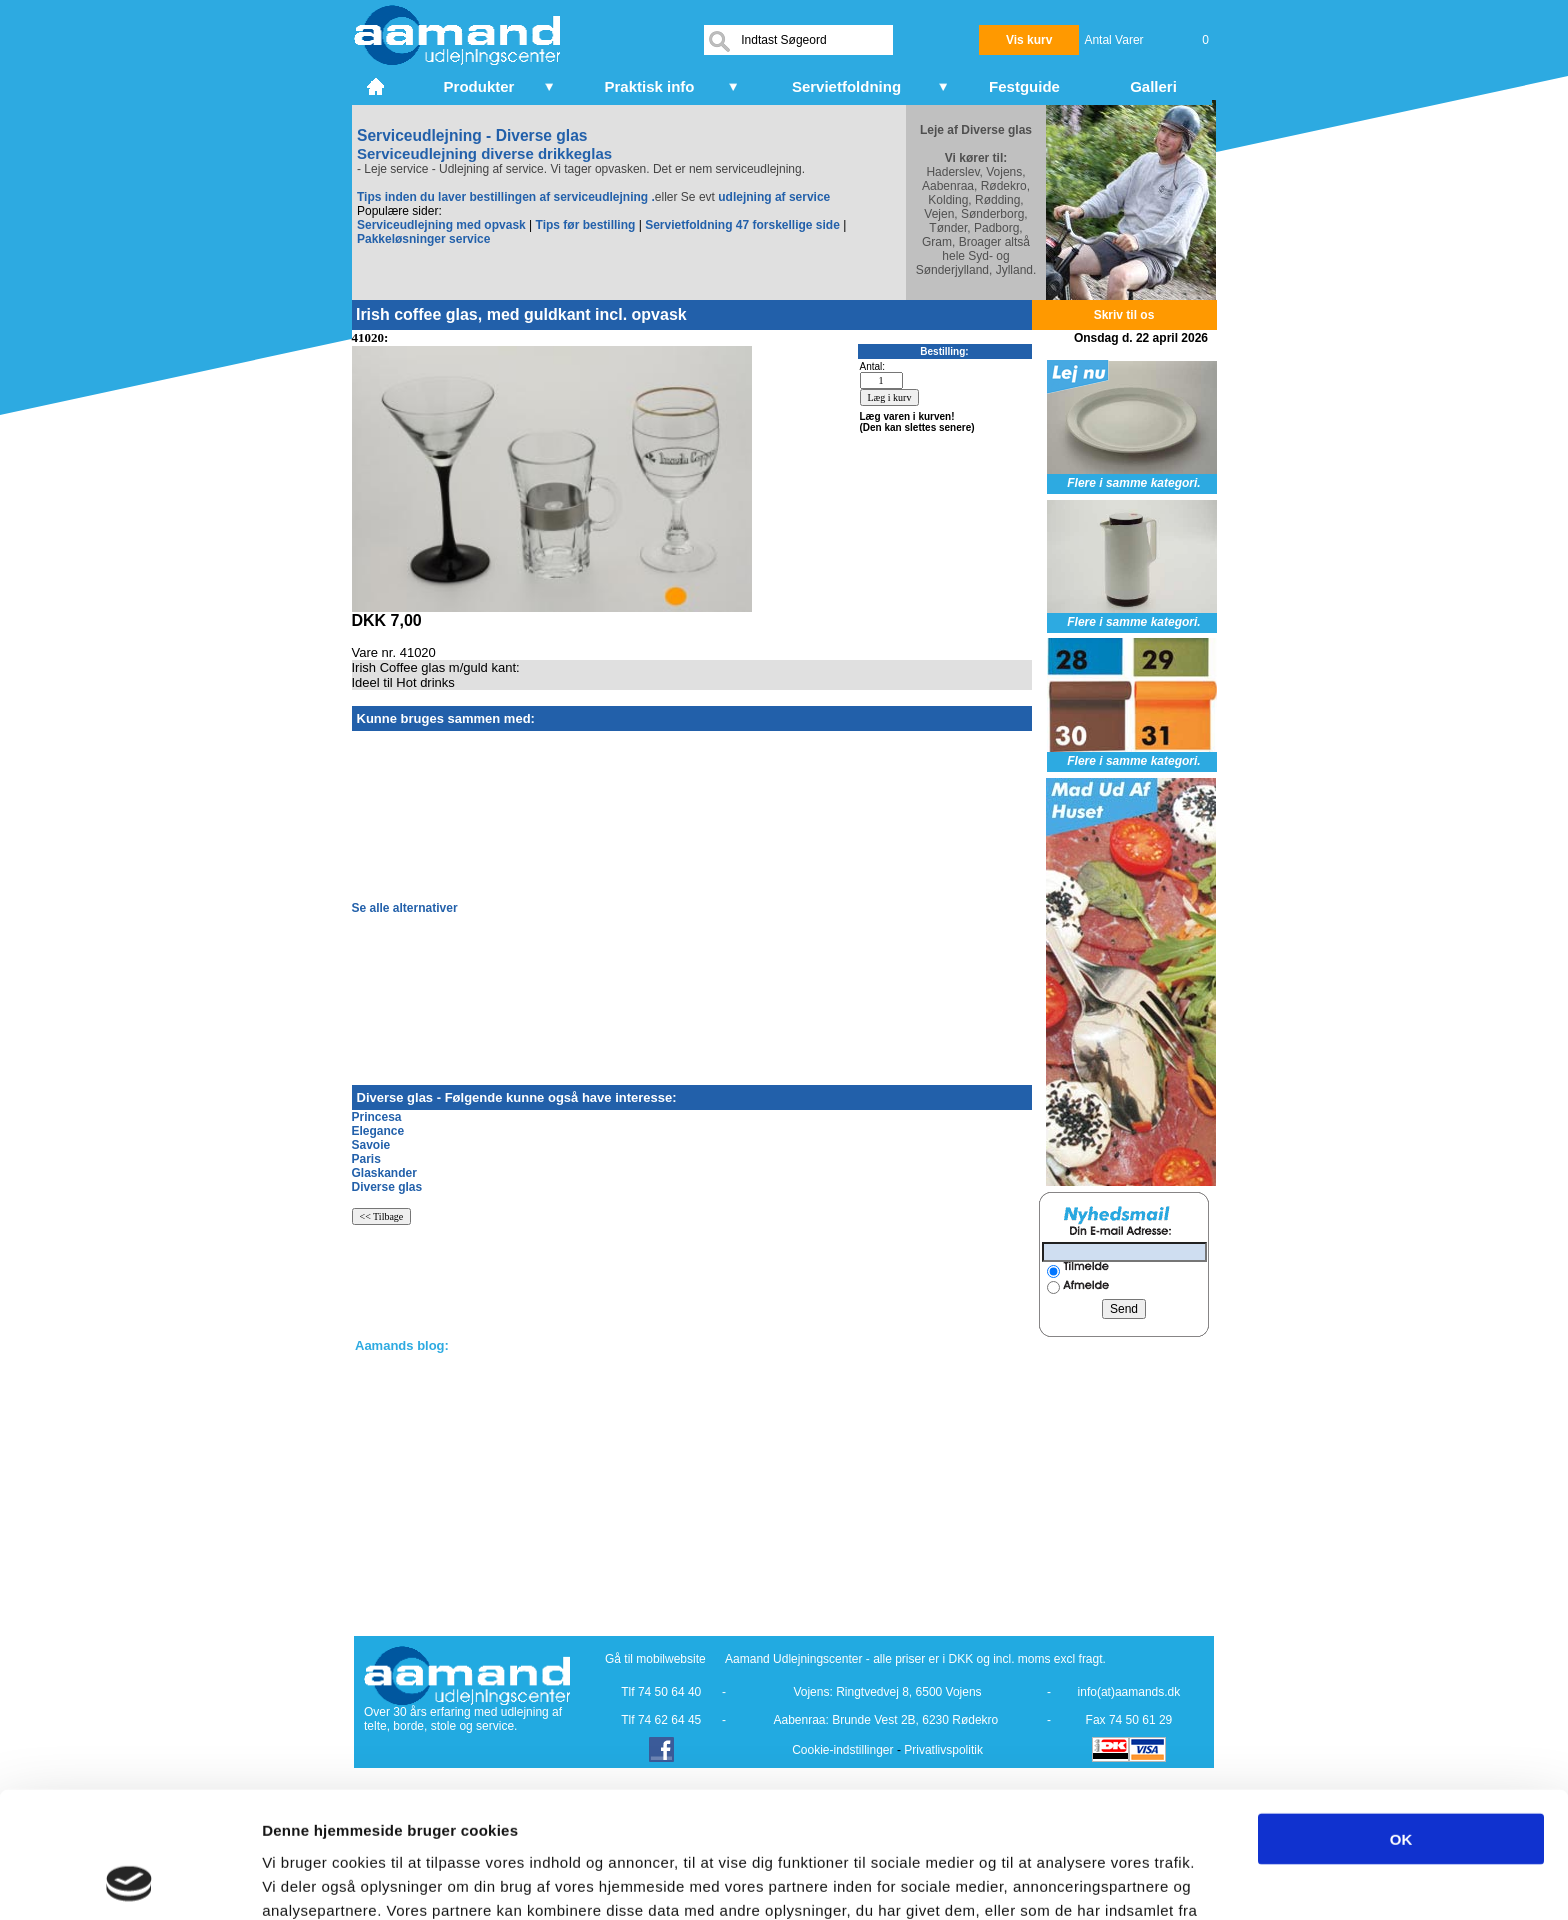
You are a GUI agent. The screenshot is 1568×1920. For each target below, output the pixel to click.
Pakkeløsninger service (423, 239)
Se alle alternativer (405, 908)
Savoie (371, 1145)
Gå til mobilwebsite (655, 1659)
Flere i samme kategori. (1133, 483)
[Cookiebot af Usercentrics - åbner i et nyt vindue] (129, 1881)
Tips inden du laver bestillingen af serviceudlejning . (506, 197)
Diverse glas (387, 1187)
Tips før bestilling (586, 225)
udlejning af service (774, 197)
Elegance (378, 1131)
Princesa (377, 1117)
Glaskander (384, 1173)
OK (1401, 1720)
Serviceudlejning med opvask (441, 225)
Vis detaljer (1039, 1880)
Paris (366, 1159)
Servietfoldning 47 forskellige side (742, 225)
